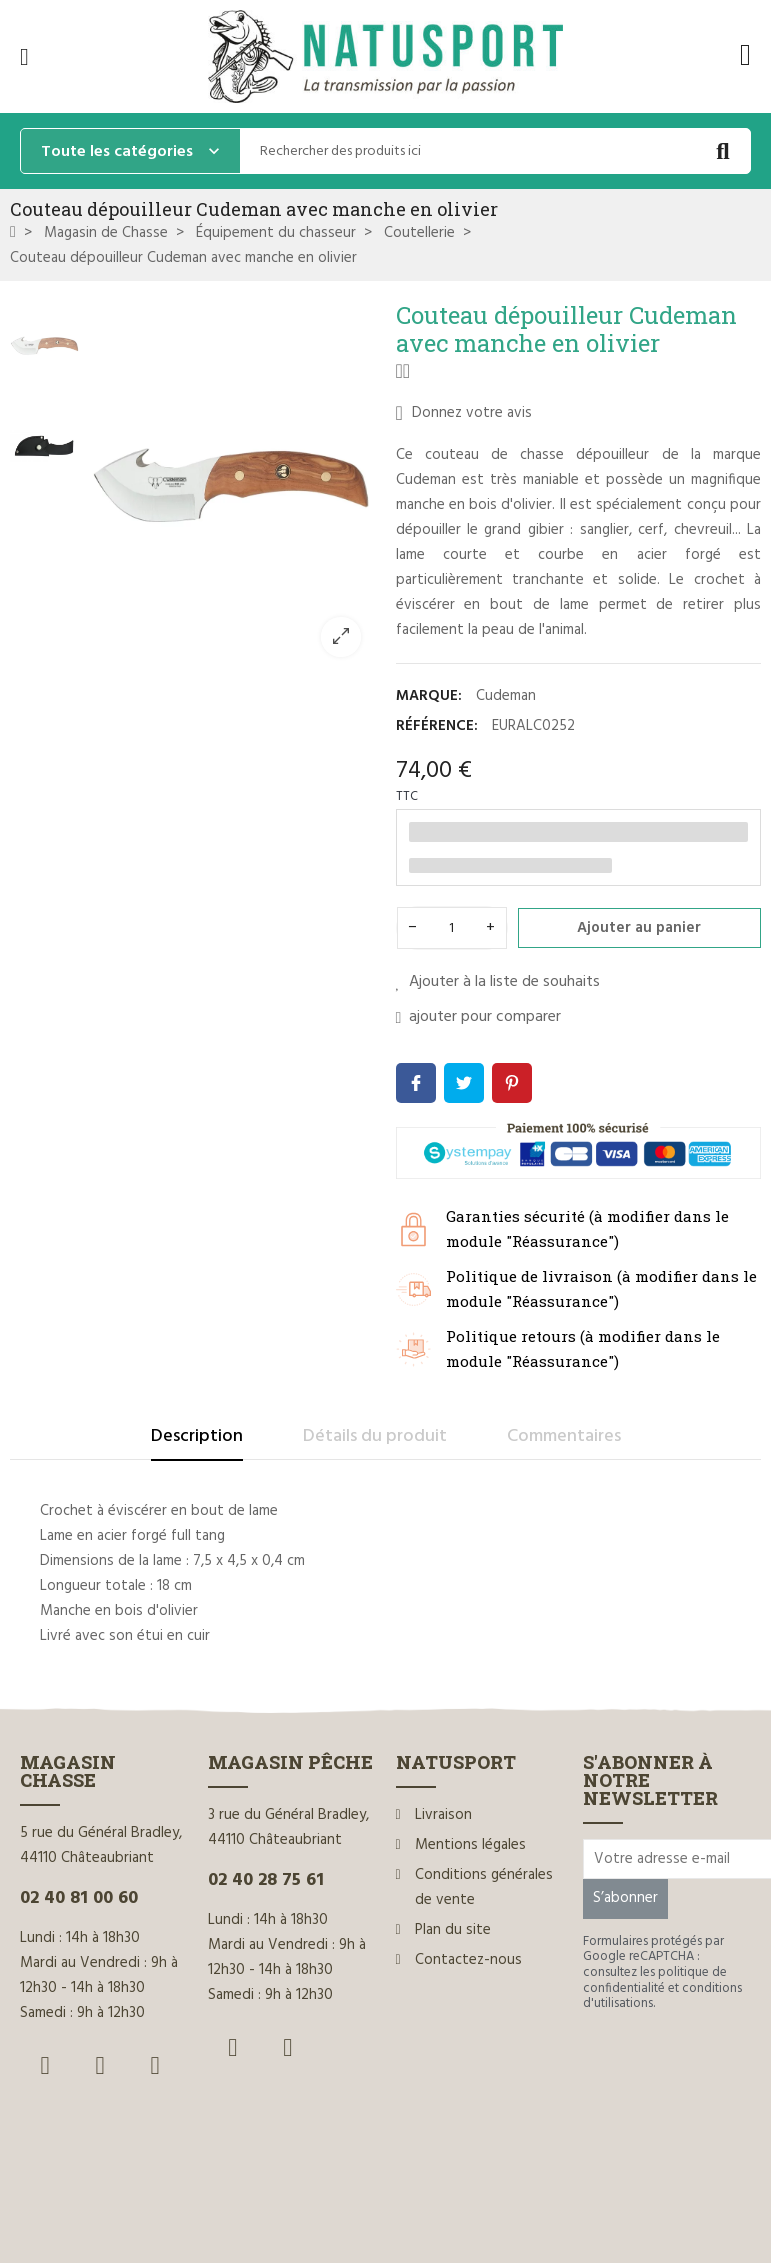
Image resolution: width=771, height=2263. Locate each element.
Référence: (437, 726)
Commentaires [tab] (564, 1436)
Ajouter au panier (639, 928)
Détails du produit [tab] (375, 1436)
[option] (233, 486)
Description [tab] (197, 1436)
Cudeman (506, 696)
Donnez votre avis (464, 413)
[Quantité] (452, 928)
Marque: (429, 696)
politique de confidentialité (655, 1980)
